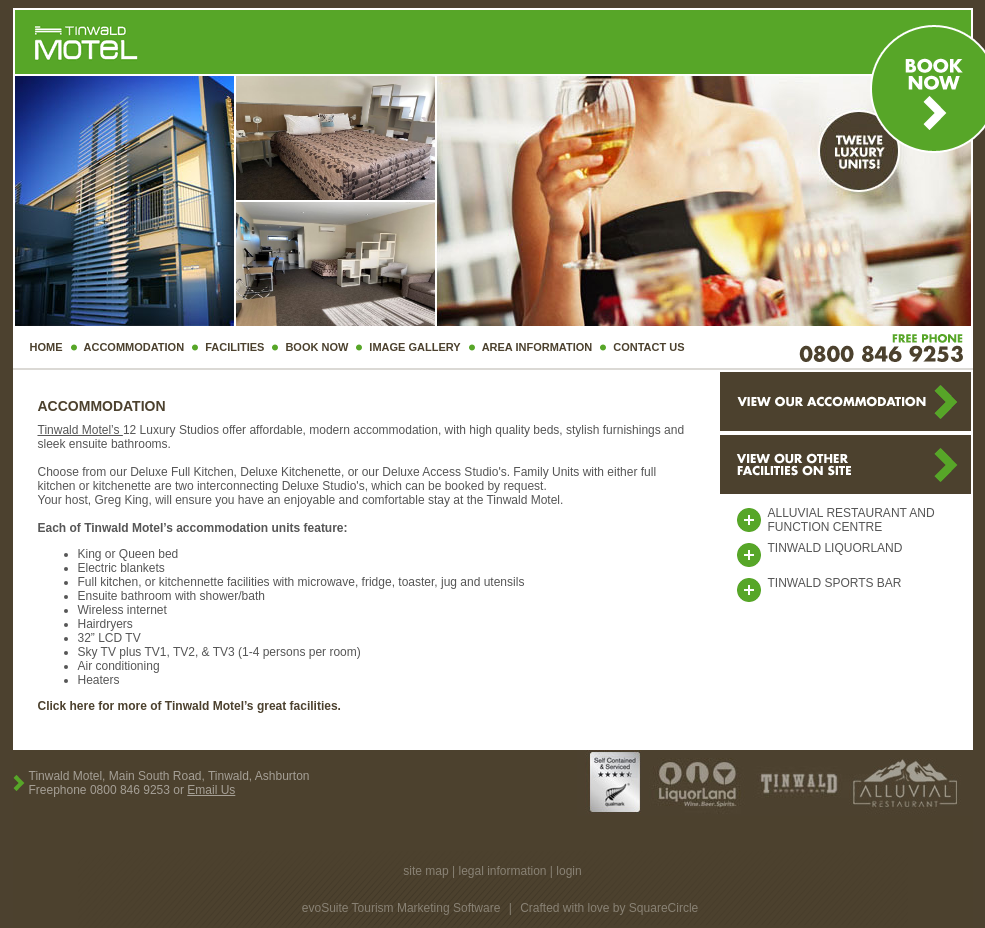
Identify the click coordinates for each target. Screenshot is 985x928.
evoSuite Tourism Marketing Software (401, 908)
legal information (502, 871)
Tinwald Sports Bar (835, 583)
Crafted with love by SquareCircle (609, 908)
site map (425, 871)
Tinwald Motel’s (80, 430)
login (568, 871)
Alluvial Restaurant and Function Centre (851, 520)
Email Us (211, 790)
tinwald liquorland (835, 548)
